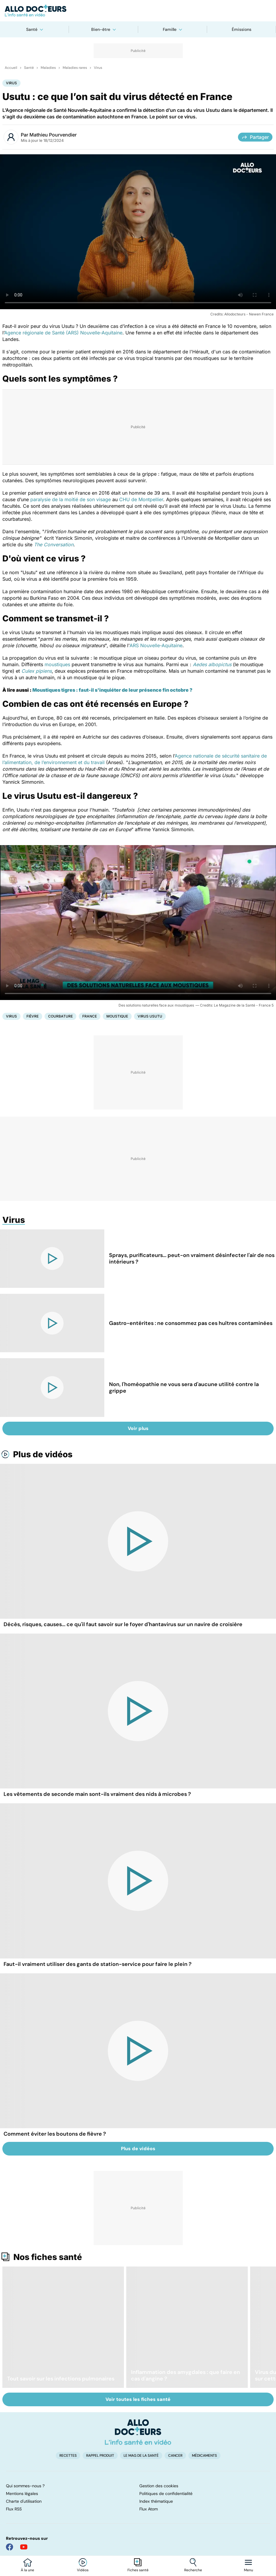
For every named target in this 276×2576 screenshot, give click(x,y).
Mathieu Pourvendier (53, 135)
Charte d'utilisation (24, 2501)
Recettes (68, 2455)
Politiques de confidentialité (166, 2493)
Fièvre (32, 1016)
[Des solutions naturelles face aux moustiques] (138, 922)
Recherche (193, 2570)
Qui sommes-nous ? (25, 2485)
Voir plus (138, 1428)
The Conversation (53, 544)
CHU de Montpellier (141, 499)
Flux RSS (14, 2509)
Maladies (48, 67)
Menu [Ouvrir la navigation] (248, 2570)
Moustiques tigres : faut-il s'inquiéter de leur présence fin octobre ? (112, 690)
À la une (27, 2570)
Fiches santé (138, 2570)
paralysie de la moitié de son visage (70, 499)
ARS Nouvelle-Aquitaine (156, 645)
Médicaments (204, 2455)
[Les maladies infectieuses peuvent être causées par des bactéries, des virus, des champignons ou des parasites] (138, 231)
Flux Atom (148, 2509)
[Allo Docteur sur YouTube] (23, 2547)
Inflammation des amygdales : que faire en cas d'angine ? (185, 2375)
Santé (31, 29)
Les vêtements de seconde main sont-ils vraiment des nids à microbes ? (97, 1794)
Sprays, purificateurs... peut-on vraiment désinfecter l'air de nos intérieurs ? (192, 1258)
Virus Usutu (150, 1016)
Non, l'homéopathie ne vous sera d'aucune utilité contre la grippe (184, 1387)
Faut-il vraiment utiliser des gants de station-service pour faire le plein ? (98, 1964)
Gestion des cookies (158, 2485)
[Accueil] (138, 2432)
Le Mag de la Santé (141, 2455)
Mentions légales (22, 2493)
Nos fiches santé (47, 2257)
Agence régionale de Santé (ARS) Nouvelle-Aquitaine (63, 333)
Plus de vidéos (42, 1454)
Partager (255, 137)
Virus (98, 67)
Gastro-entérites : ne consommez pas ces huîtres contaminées (190, 1323)
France (89, 1016)
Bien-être (100, 29)
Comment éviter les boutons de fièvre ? (55, 2133)
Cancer (175, 2455)
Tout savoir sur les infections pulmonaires (60, 2378)
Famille (169, 29)
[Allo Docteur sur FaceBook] (9, 2547)
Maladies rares (75, 67)
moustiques (57, 664)
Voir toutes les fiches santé (138, 2399)
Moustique (117, 1016)
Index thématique (156, 2501)
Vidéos (83, 2570)
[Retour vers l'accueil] (138, 11)
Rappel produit (100, 2455)
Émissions (241, 29)
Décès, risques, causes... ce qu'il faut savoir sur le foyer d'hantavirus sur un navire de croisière (123, 1624)
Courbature (60, 1016)
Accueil (11, 67)
